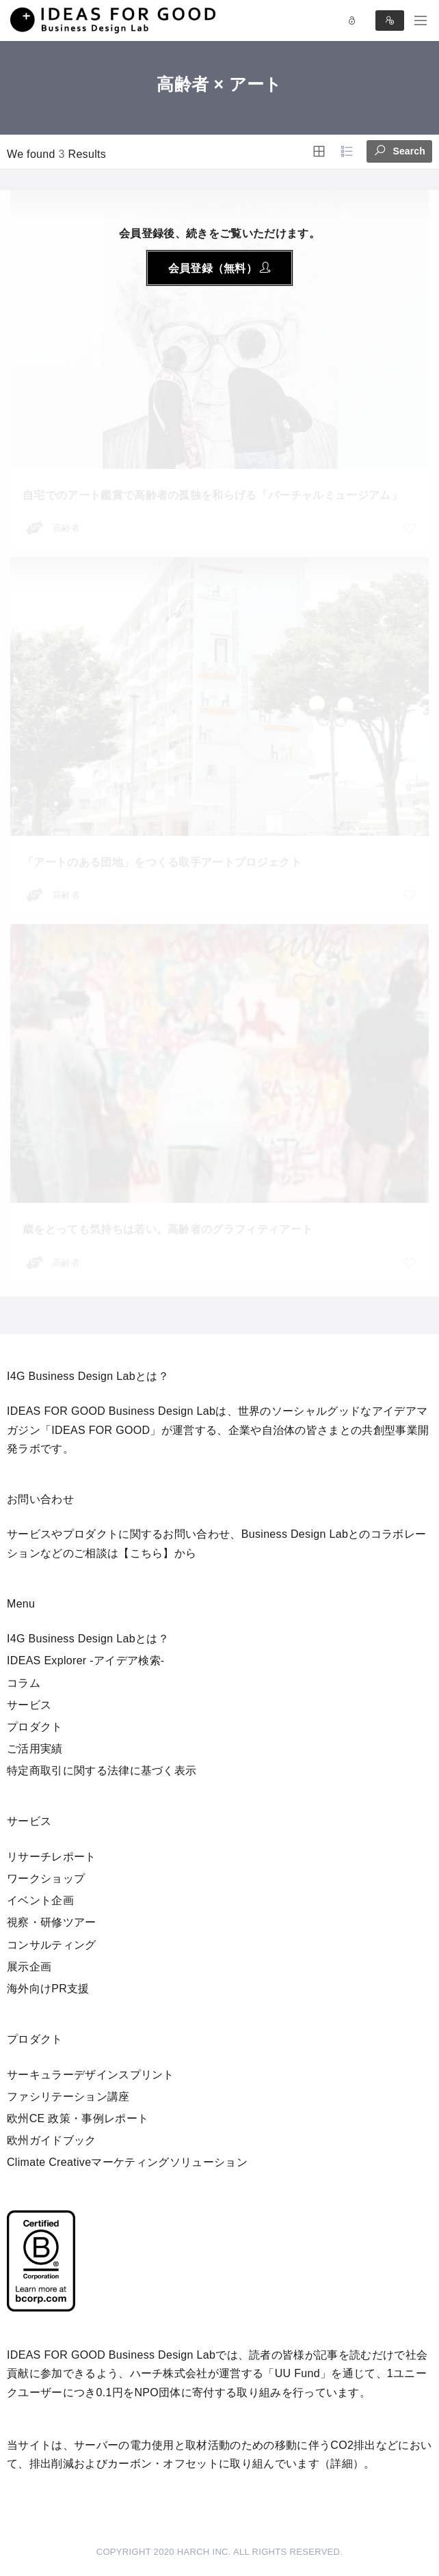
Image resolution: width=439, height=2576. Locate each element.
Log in (352, 20)
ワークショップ (46, 1878)
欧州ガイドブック (51, 2140)
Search (399, 150)
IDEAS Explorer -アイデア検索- (86, 1660)
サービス (29, 1705)
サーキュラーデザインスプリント (90, 2074)
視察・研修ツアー (51, 1922)
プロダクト (35, 1727)
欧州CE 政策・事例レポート (77, 2118)
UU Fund (297, 2373)
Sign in (389, 20)
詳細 (341, 2463)
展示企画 (29, 1966)
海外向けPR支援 (48, 1988)
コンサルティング (51, 1945)
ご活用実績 (35, 1748)
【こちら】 (146, 1553)
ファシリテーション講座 (68, 2096)
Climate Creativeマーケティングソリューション (127, 2162)
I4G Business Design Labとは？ (88, 1638)
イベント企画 (40, 1900)
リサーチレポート (51, 1856)
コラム (23, 1683)
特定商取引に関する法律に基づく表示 (101, 1770)
